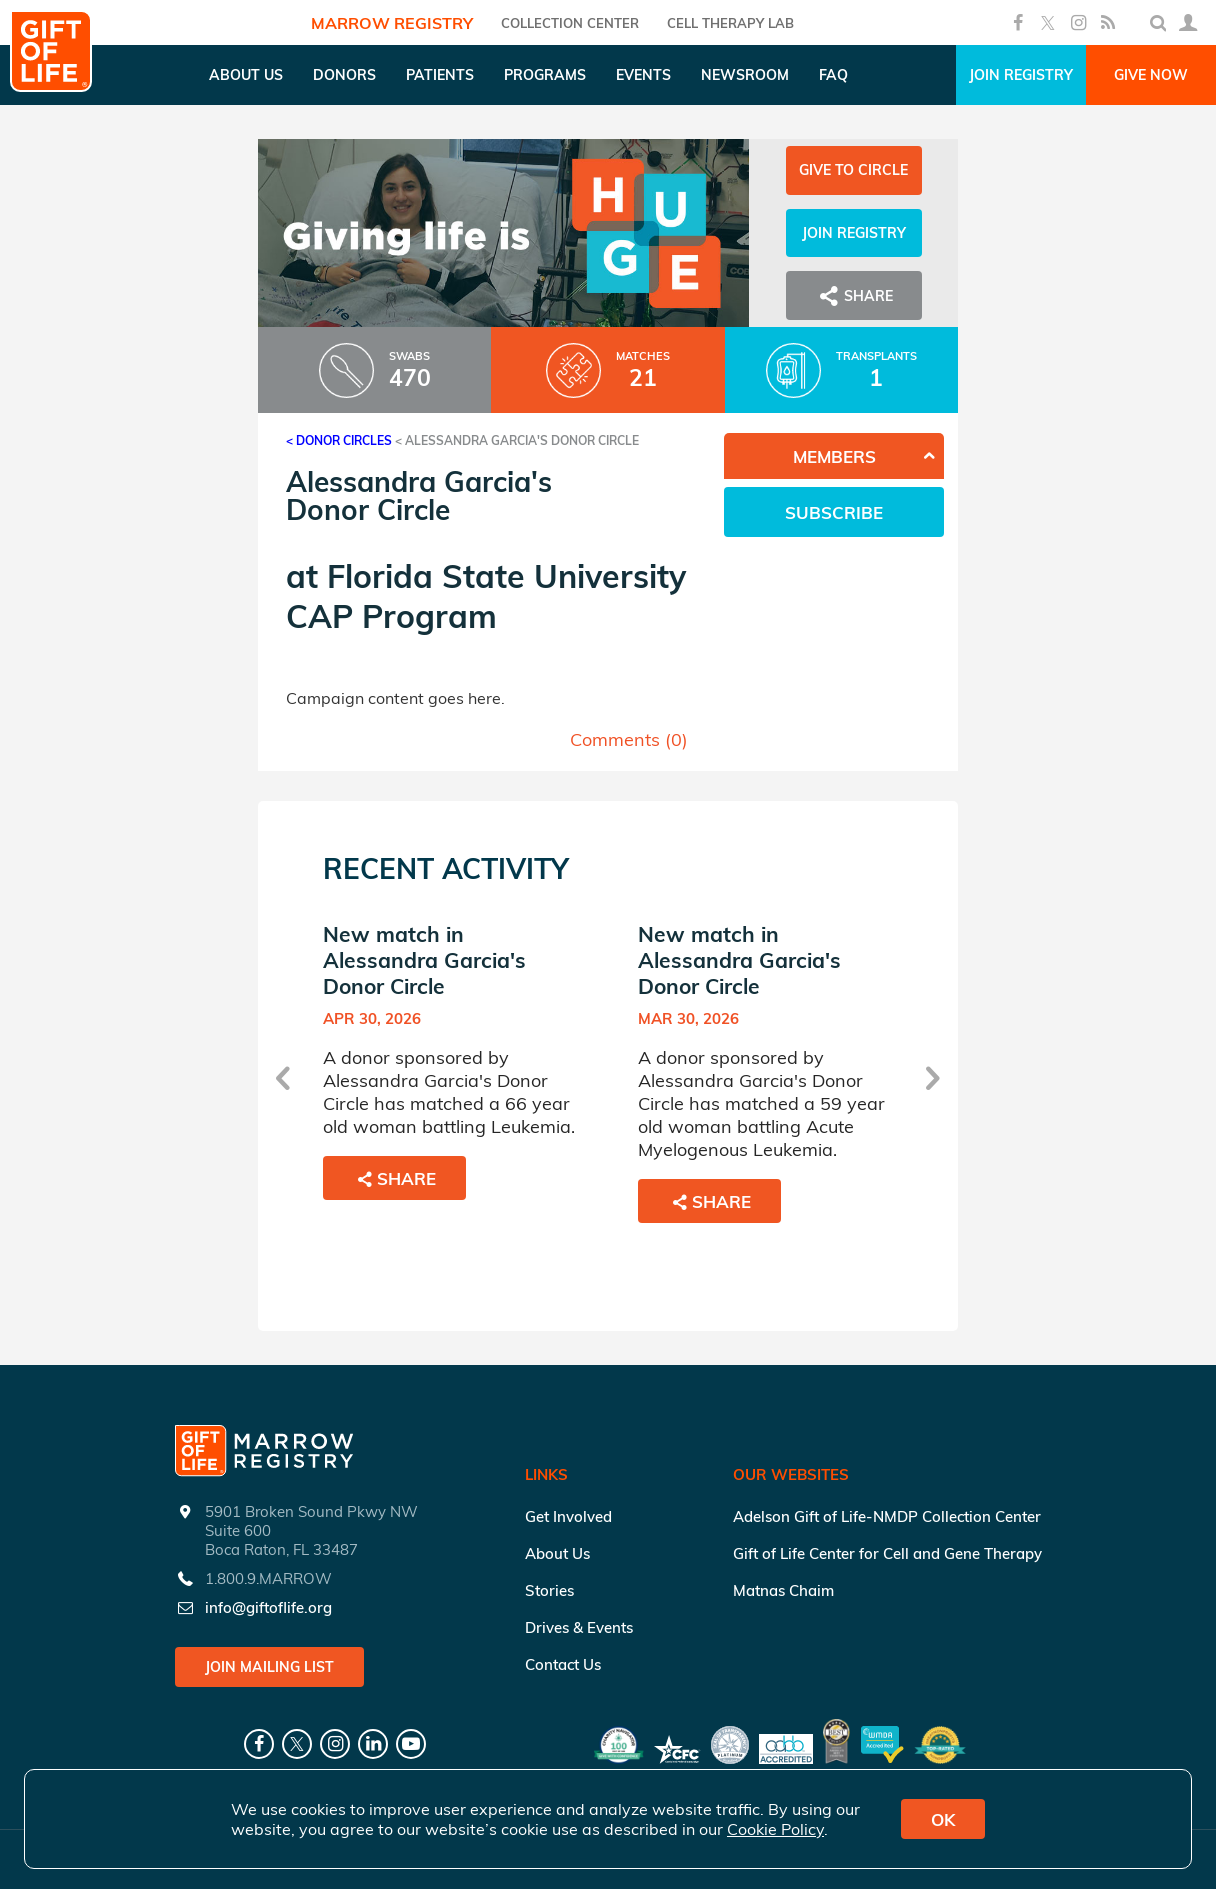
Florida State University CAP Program (486, 596)
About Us (557, 1553)
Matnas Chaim (783, 1590)
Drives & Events (579, 1627)
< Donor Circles (339, 440)
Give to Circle (853, 170)
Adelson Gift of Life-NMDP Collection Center (887, 1516)
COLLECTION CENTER (570, 23)
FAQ (833, 75)
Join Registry (1021, 75)
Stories (549, 1590)
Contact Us (563, 1664)
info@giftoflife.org (268, 1607)
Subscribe (834, 512)
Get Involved (568, 1516)
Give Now (1151, 75)
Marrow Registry (392, 23)
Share (854, 296)
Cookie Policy (775, 1829)
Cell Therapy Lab (730, 23)
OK (943, 1819)
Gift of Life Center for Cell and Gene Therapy (887, 1553)
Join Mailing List (269, 1667)
